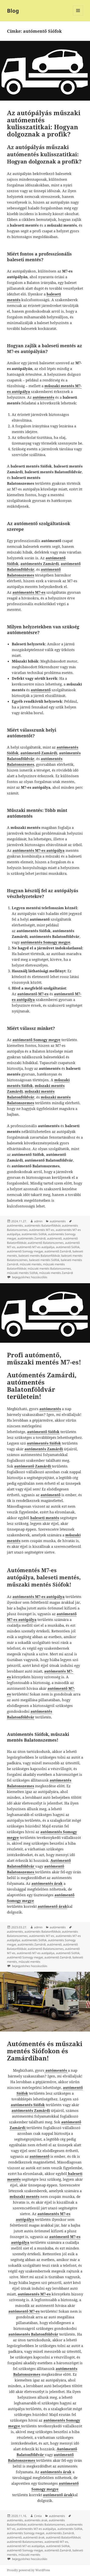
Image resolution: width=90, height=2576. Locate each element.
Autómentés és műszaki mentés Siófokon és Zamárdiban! (44, 2050)
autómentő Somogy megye (25, 1251)
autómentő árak (33, 2537)
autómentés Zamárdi (32, 1238)
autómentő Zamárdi (57, 1251)
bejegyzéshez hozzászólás (29, 1277)
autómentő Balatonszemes (46, 1243)
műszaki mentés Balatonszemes (49, 1268)
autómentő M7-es (56, 2542)
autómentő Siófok (67, 1247)
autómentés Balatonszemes (46, 2524)
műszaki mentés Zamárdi (56, 1273)
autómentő (54, 1238)
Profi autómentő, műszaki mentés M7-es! (44, 1358)
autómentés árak (35, 2520)
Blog (13, 10)
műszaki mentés (31, 1264)
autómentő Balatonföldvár (63, 2537)
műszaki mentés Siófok (22, 1273)
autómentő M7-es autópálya (35, 1247)
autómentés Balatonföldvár (42, 1225)
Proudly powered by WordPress (28, 2570)
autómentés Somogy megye (25, 2533)
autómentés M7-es (41, 1230)
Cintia (38, 2516)
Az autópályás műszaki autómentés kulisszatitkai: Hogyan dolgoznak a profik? (43, 124)
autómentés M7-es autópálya (38, 1596)
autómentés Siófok (34, 1234)
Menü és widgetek (78, 15)
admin (38, 1221)
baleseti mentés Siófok (44, 1260)
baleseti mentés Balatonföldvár (39, 1256)
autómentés (58, 1221)
